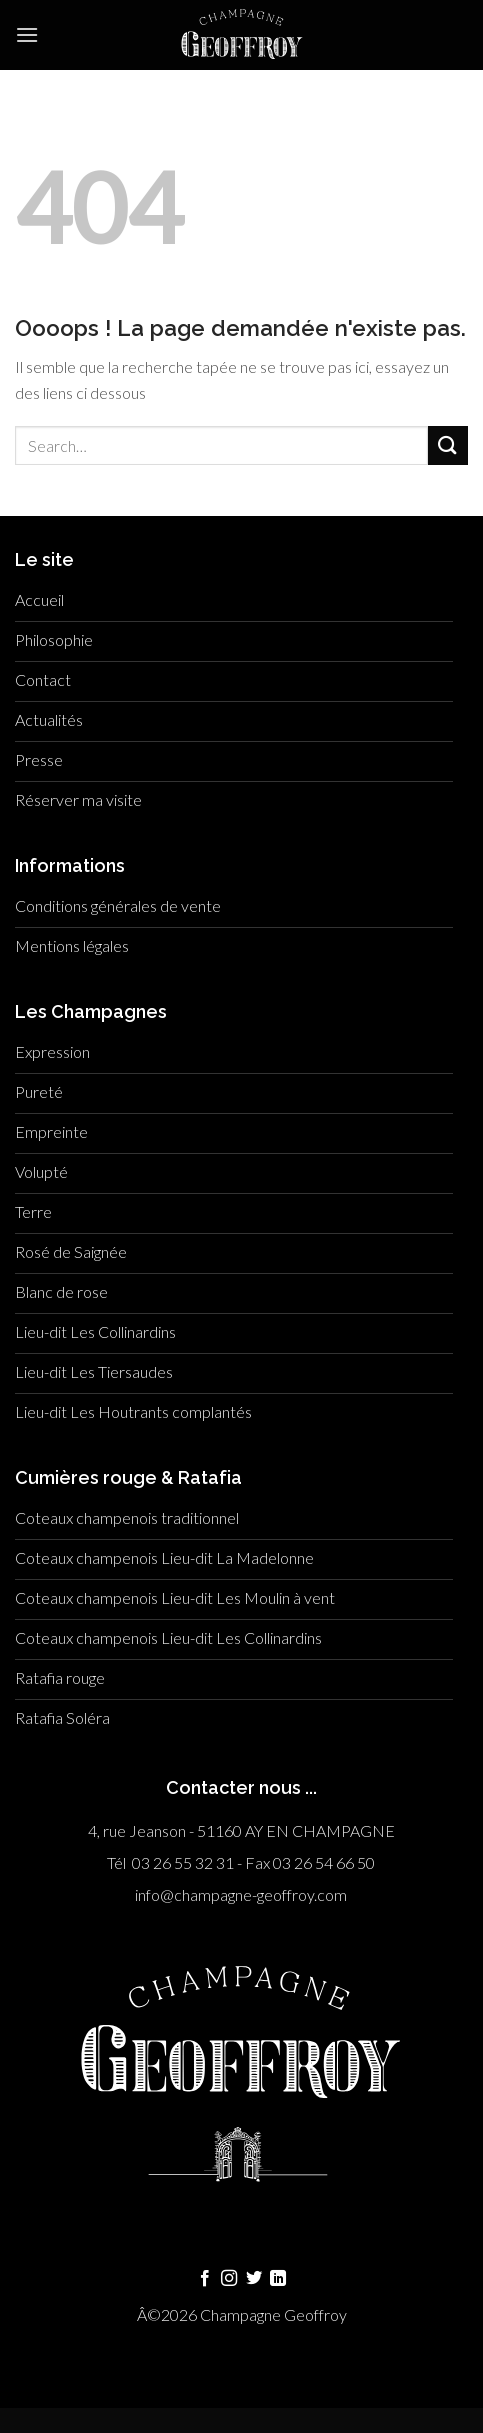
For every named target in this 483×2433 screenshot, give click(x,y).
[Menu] (27, 34)
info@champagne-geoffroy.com (241, 1894)
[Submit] (448, 445)
